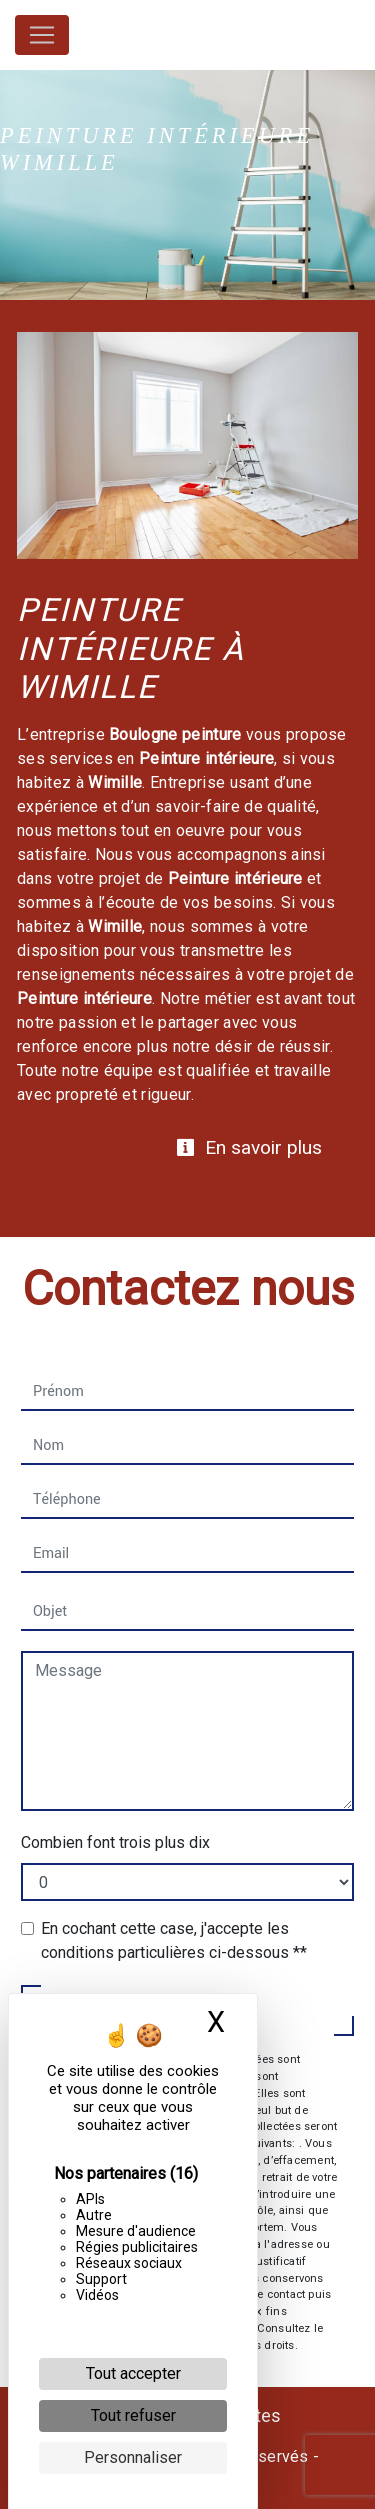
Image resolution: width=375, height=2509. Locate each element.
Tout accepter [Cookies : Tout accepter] (133, 2373)
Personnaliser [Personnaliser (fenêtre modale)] (133, 2457)
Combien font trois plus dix (115, 1842)
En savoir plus (249, 1147)
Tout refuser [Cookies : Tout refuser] (133, 2415)
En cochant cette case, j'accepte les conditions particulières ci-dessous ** (174, 1940)
